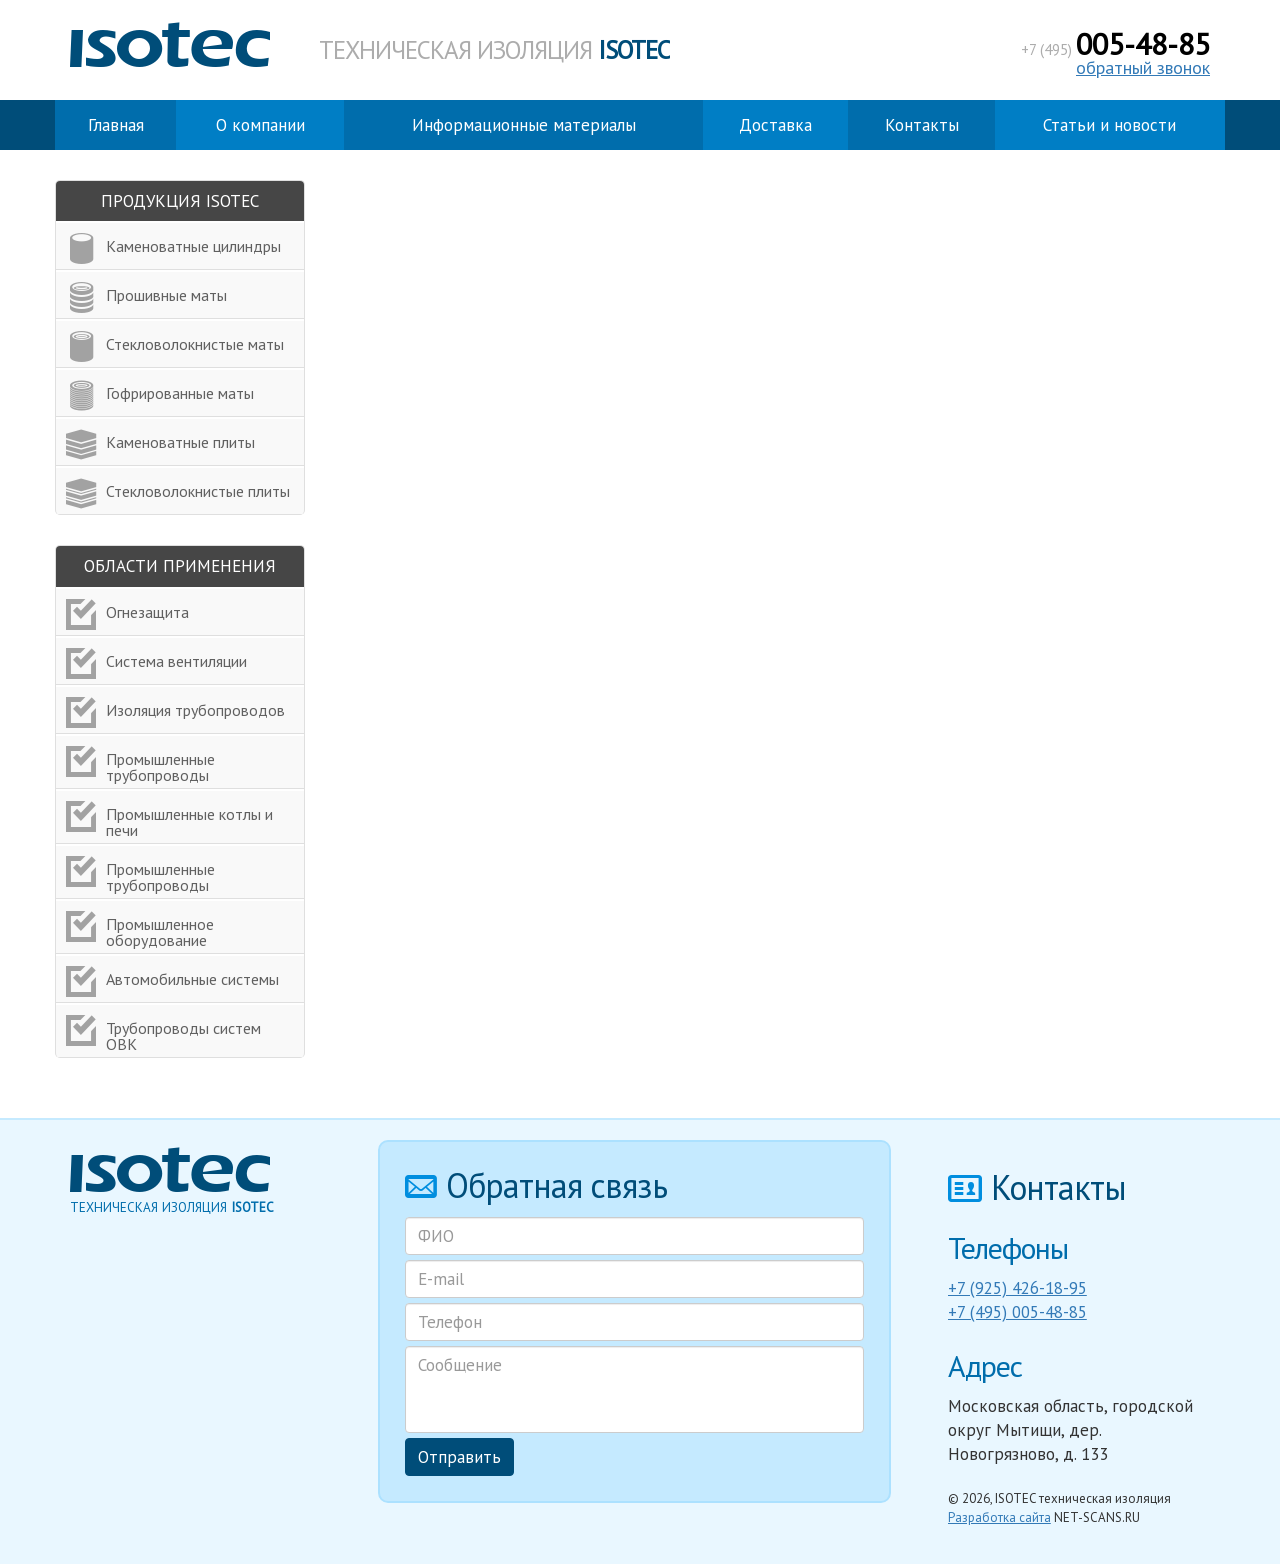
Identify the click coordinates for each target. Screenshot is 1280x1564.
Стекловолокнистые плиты (198, 491)
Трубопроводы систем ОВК (183, 1036)
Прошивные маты (166, 295)
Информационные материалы (524, 125)
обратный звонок (1143, 67)
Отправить (459, 1457)
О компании (260, 125)
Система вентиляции (176, 661)
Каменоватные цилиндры (193, 246)
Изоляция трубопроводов (195, 710)
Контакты (922, 125)
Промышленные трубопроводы (160, 767)
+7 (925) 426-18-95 (1017, 1288)
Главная (116, 125)
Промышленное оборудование (160, 932)
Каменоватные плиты (180, 442)
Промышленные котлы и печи (189, 822)
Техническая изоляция (494, 50)
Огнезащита (147, 612)
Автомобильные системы (192, 979)
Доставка (775, 125)
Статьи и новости (1109, 125)
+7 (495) (1115, 49)
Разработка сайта (999, 1517)
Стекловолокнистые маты (195, 344)
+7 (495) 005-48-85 (1017, 1312)
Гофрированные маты (180, 393)
